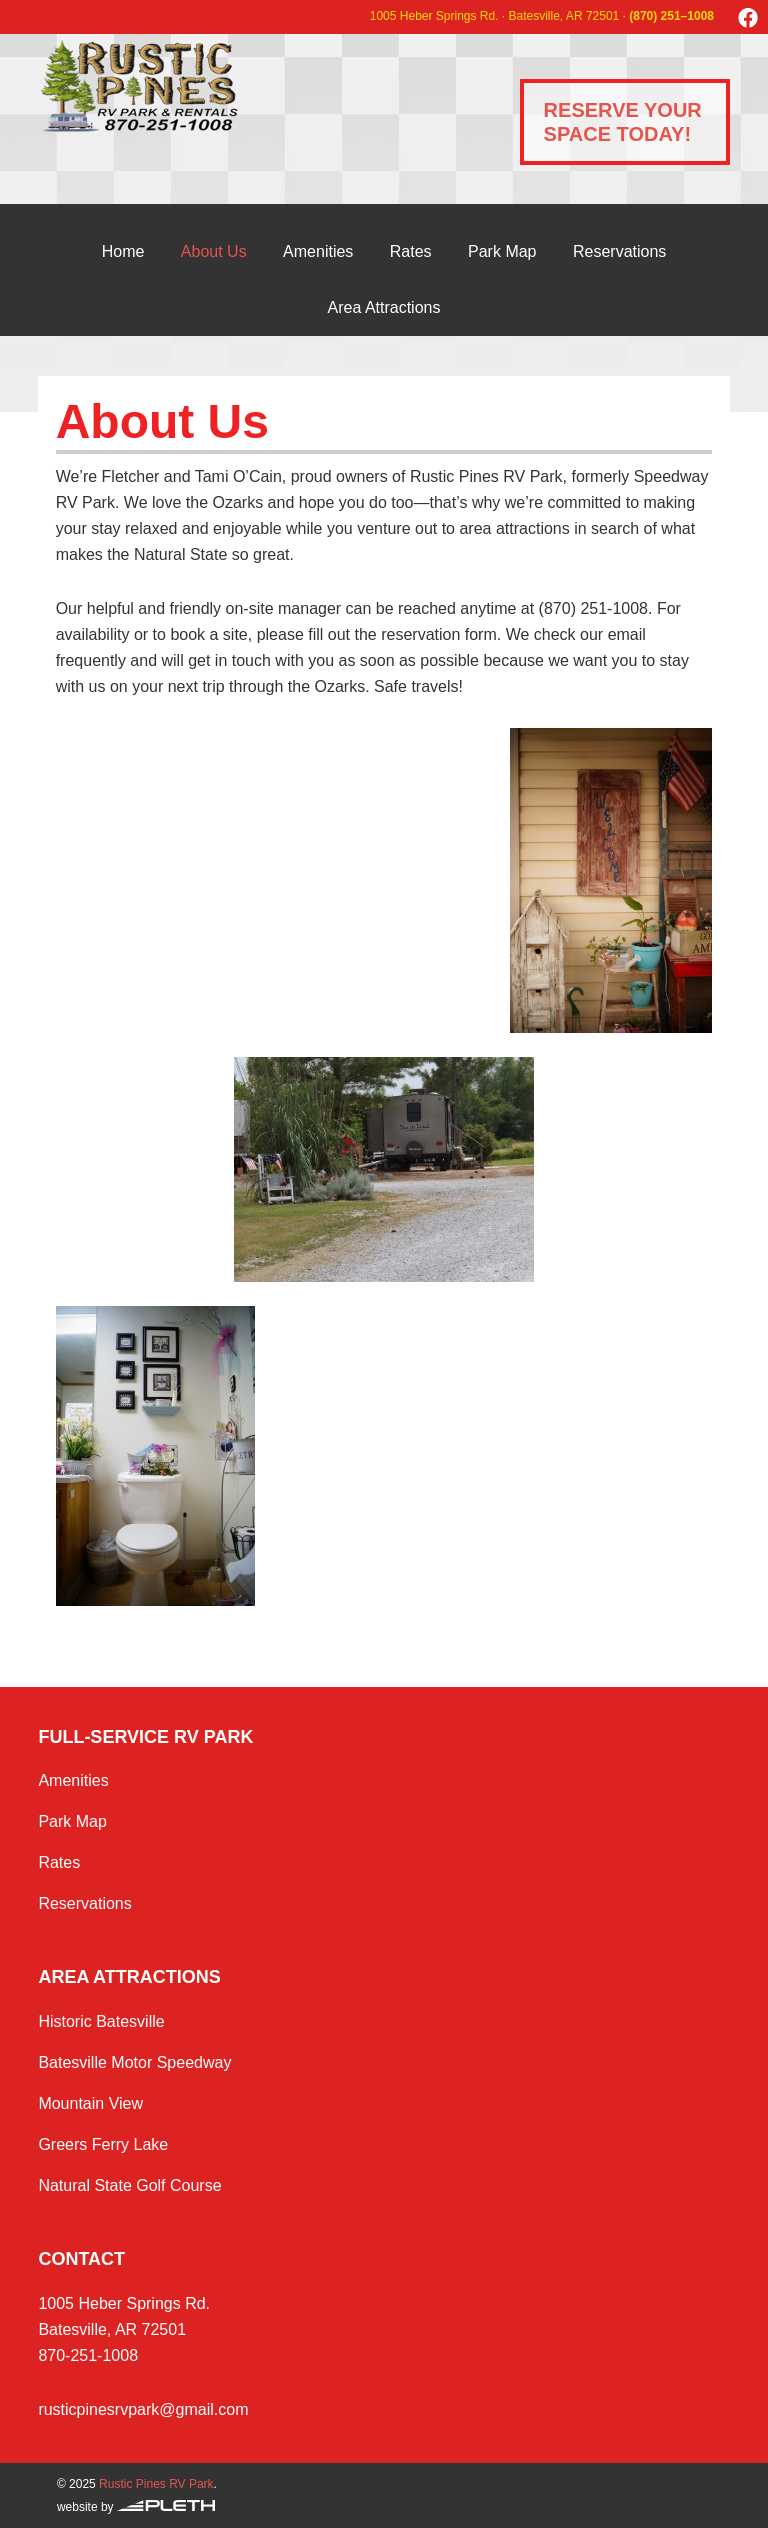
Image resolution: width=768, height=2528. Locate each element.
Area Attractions (384, 307)
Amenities (318, 251)
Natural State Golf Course (129, 2185)
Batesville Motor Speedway (134, 2062)
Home (123, 251)
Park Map (502, 251)
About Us (214, 251)
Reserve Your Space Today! (623, 122)
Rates (411, 251)
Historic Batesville (101, 2021)
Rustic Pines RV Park (193, 86)
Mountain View (90, 2103)
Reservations (619, 251)
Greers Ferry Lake (103, 2144)
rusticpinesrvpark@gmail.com (143, 2409)
